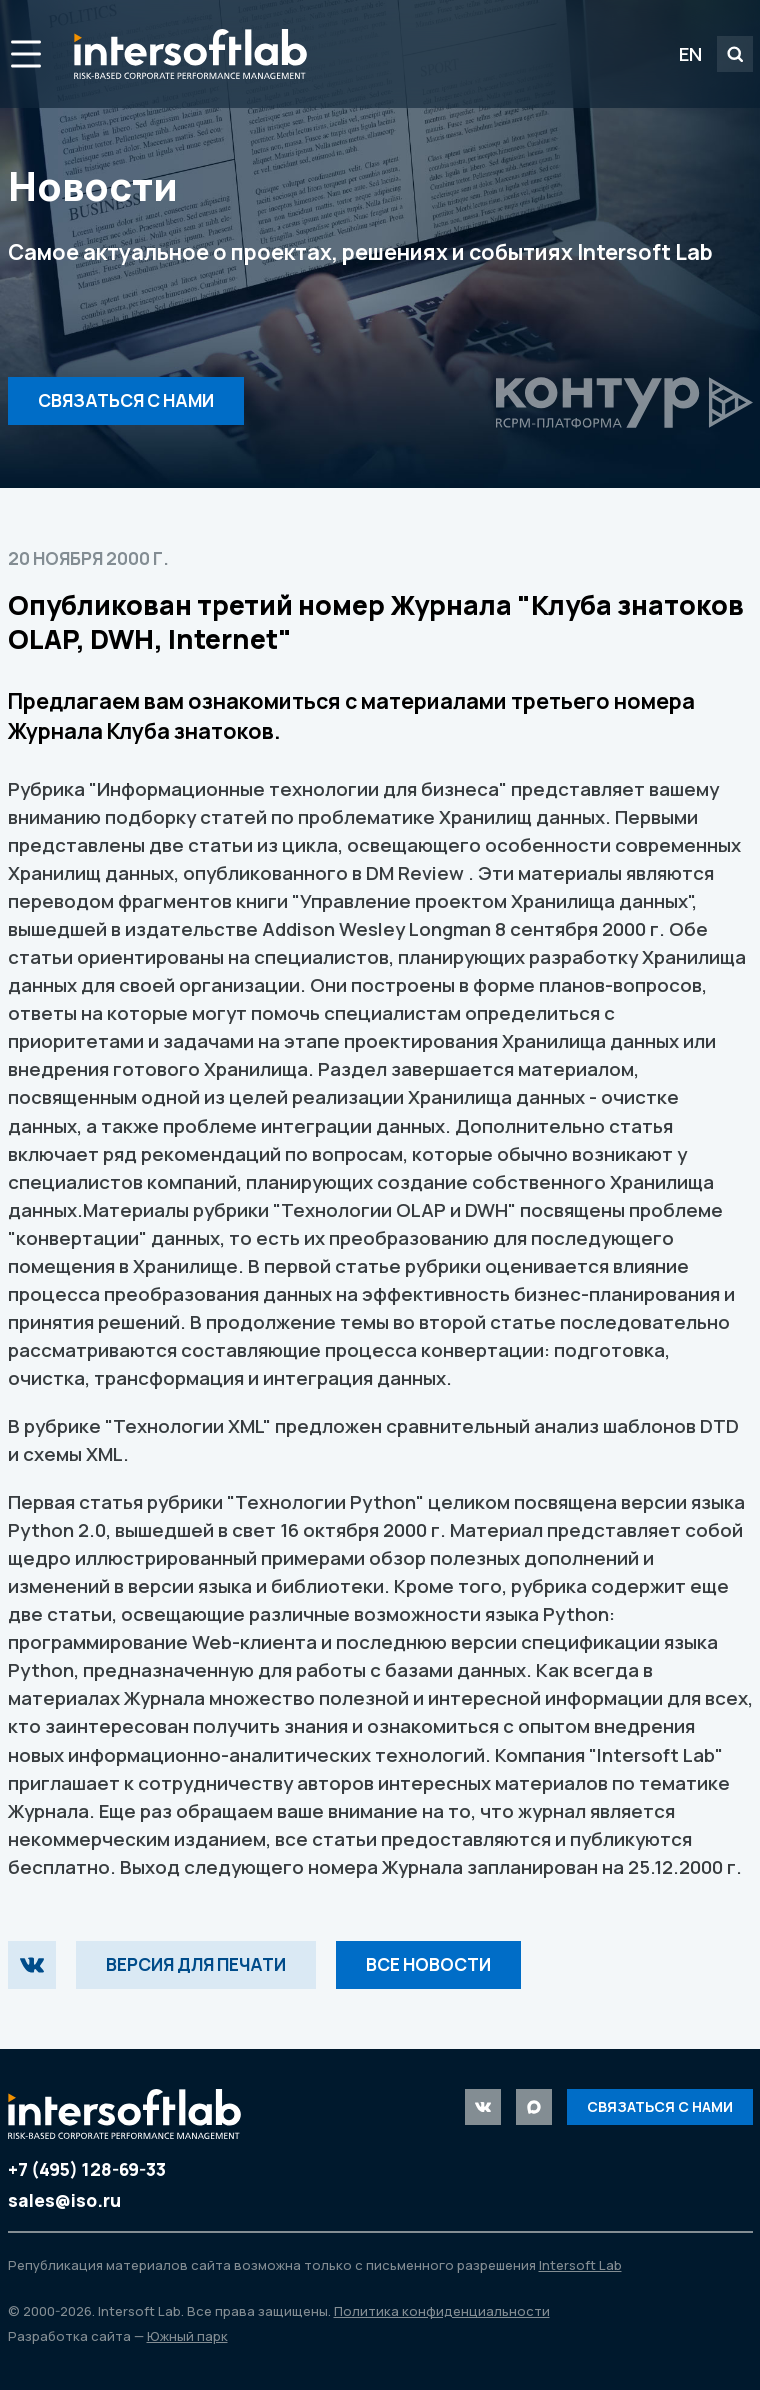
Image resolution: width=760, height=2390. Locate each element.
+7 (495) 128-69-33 (87, 2169)
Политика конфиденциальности (442, 2311)
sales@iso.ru (64, 2200)
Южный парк (187, 2336)
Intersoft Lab (190, 54)
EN (690, 54)
